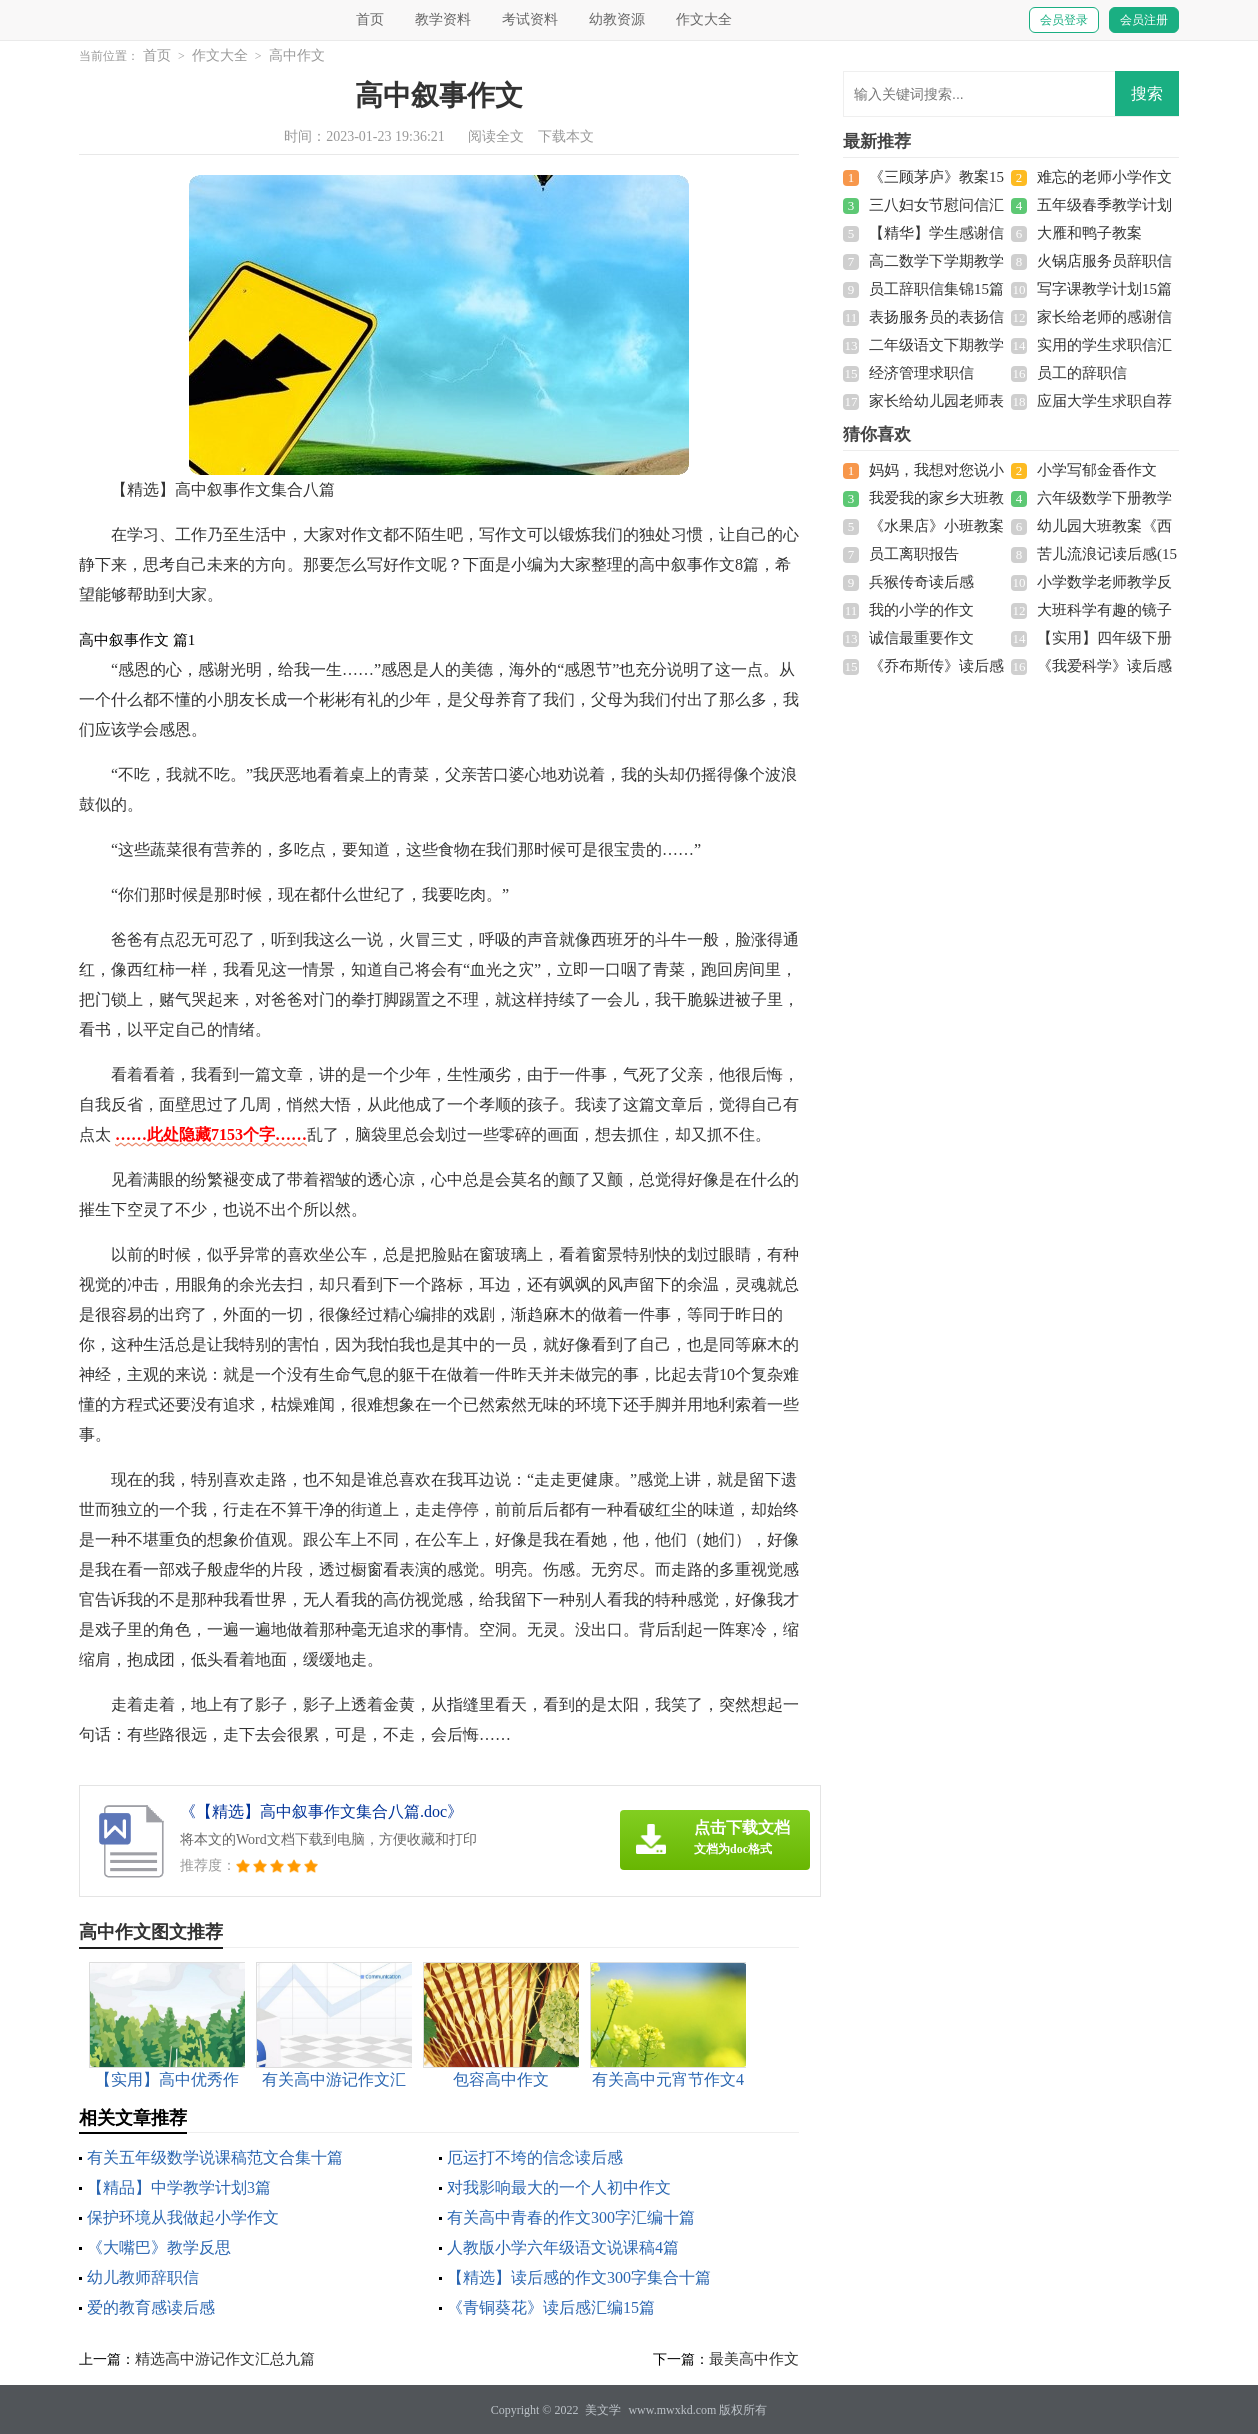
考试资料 (530, 19)
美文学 (603, 2410)
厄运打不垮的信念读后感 (535, 2157)
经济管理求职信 (921, 373)
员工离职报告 (914, 554)
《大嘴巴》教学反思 (159, 2247)
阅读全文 (496, 136)
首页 (370, 19)
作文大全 (704, 19)
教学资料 (443, 19)
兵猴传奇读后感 (921, 582)
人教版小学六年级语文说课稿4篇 (563, 2247)
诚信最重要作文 (921, 638)
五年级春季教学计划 (1104, 205)
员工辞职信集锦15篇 (936, 289)
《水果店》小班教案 (936, 526)
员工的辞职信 (1082, 373)
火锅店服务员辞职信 (1104, 261)
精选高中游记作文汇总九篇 (225, 2359)
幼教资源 (617, 19)
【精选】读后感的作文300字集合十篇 (579, 2277)
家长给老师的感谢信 (1104, 317)
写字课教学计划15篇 (1104, 289)
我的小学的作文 (921, 610)
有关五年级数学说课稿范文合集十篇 (215, 2157)
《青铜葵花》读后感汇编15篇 (551, 2307)
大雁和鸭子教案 (1089, 233)
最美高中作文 (754, 2359)
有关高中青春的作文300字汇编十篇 (571, 2217)
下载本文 (566, 136)
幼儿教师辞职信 (143, 2277)
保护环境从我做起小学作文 (183, 2217)
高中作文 (297, 55)
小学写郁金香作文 (1097, 470)
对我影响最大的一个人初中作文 (559, 2187)
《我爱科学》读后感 (1104, 666)
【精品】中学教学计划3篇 (179, 2187)
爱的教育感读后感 (151, 2307)
